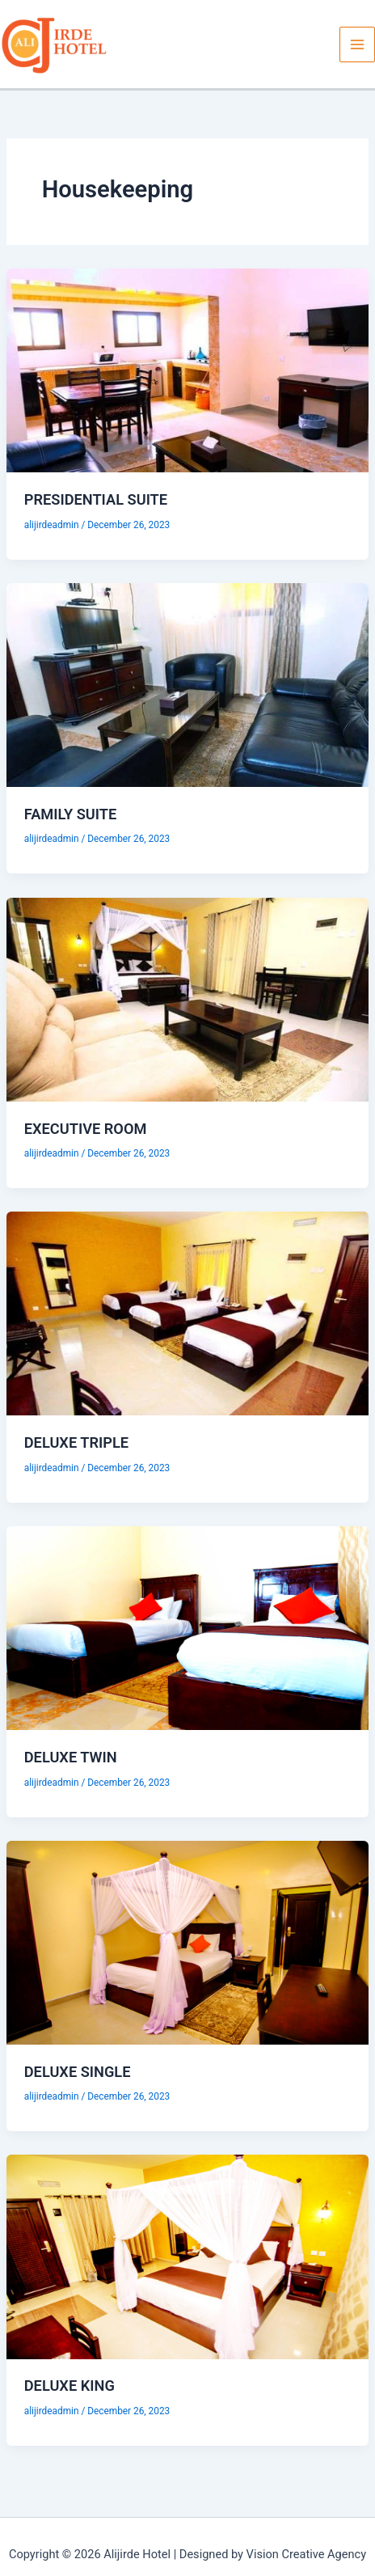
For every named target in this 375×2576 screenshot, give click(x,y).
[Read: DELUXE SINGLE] (187, 1942)
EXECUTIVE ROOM (85, 1128)
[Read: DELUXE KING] (187, 2255)
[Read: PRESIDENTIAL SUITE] (187, 369)
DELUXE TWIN (70, 1757)
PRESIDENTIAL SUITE (95, 499)
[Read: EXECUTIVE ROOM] (187, 998)
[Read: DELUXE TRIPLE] (187, 1312)
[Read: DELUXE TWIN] (187, 1627)
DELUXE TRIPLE (76, 1442)
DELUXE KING (69, 2385)
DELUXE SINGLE (77, 2071)
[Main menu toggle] (357, 44)
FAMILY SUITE (70, 814)
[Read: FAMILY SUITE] (187, 684)
